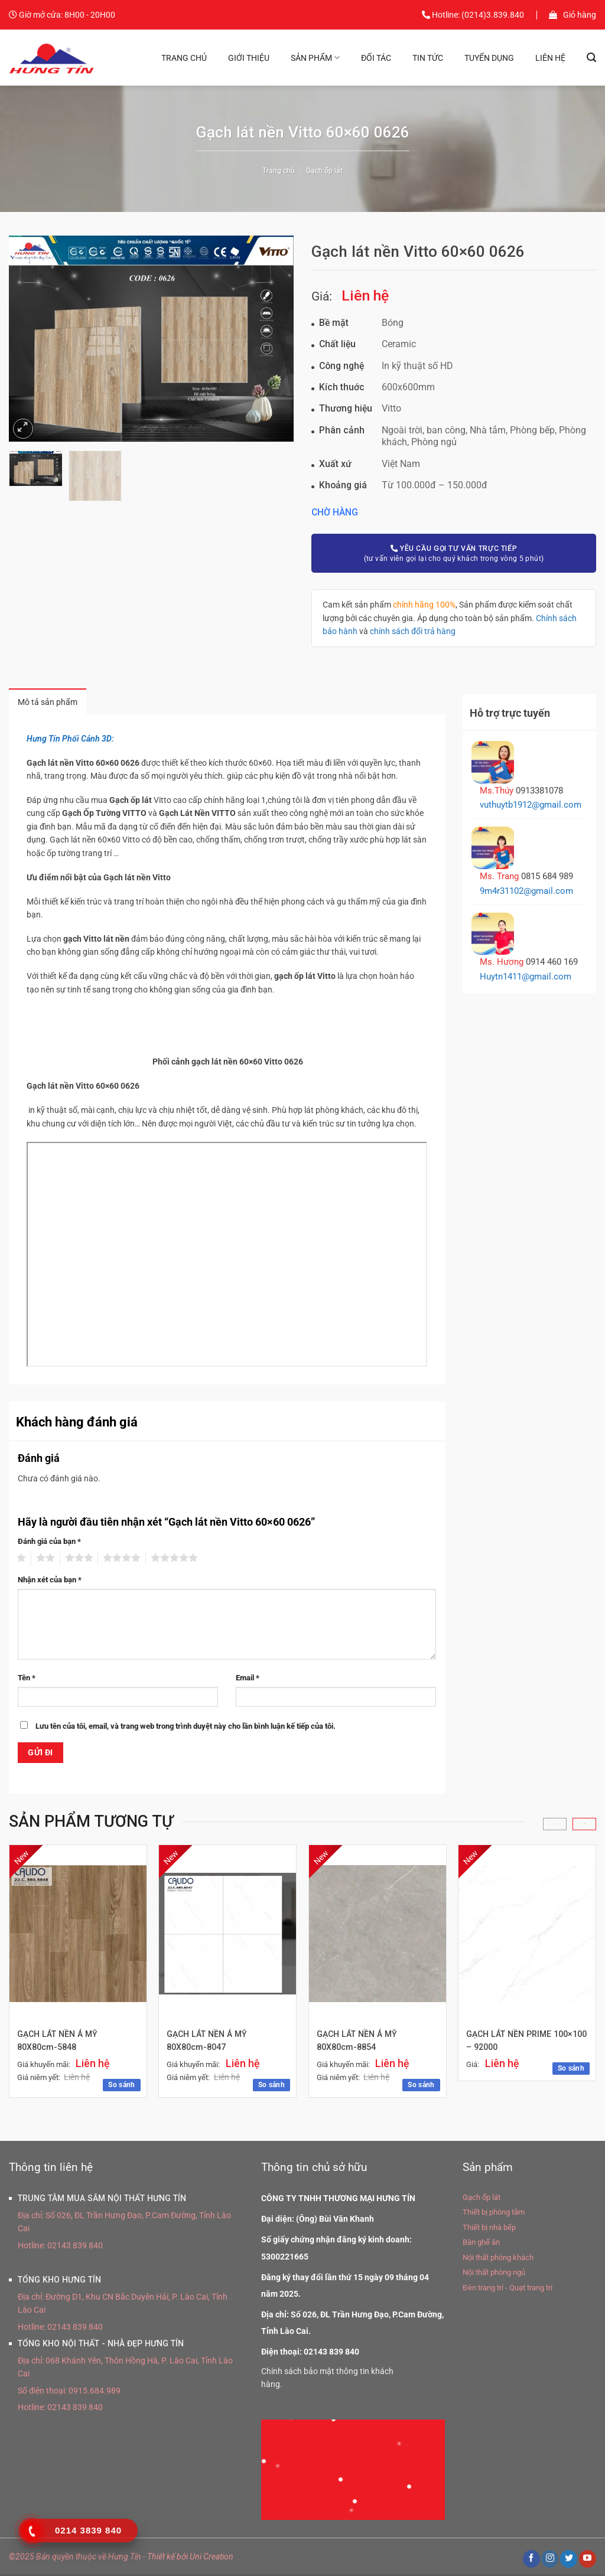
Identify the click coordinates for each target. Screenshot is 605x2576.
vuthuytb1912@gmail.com (530, 804)
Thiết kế (161, 2558)
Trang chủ (184, 58)
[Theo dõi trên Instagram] (549, 2560)
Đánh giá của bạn (49, 1542)
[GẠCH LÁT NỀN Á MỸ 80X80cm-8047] (227, 1935)
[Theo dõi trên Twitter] (568, 2560)
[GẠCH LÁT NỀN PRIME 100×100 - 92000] (527, 1934)
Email (247, 1678)
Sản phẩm (315, 57)
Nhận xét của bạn (50, 1580)
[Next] (584, 1825)
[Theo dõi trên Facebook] (531, 2560)
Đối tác (376, 58)
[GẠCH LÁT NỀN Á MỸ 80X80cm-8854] (377, 1935)
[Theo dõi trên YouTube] (587, 2560)
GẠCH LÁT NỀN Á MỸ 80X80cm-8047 (207, 2042)
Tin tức (427, 58)
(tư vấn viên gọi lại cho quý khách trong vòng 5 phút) (454, 553)
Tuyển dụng (489, 58)
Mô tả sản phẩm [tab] (52, 703)
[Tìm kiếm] (591, 57)
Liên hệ (550, 58)
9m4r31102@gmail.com (526, 891)
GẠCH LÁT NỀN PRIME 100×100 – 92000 (509, 2042)
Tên (26, 1678)
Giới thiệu (248, 58)
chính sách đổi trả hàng (413, 631)
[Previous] (555, 1825)
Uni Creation (211, 2558)
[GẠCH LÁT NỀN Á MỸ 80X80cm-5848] (78, 1935)
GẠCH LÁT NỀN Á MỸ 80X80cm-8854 (357, 2042)
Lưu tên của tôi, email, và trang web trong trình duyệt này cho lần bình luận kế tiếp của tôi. (185, 1727)
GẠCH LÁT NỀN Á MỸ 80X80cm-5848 (58, 2042)
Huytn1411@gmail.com (525, 976)
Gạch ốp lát (324, 170)
